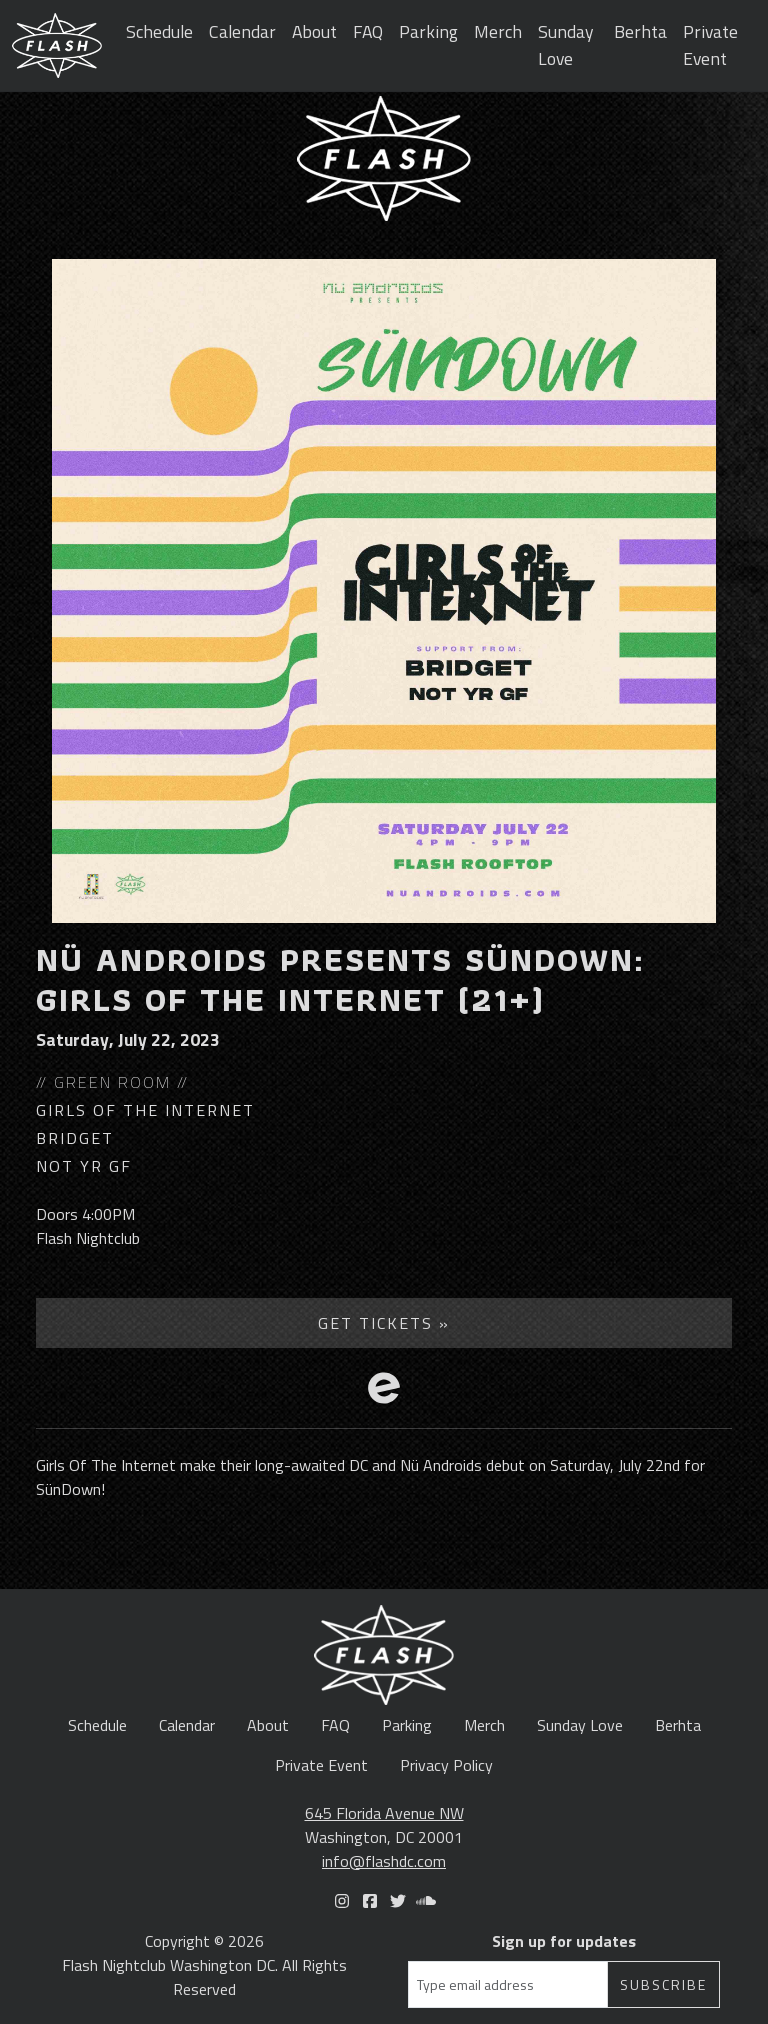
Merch (498, 31)
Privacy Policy (446, 1765)
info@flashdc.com (384, 1861)
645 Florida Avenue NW (384, 1813)
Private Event (710, 44)
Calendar (242, 31)
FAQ (368, 31)
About (314, 31)
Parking (428, 31)
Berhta (640, 31)
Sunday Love (566, 44)
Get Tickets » (384, 1323)
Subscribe (663, 1984)
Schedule (159, 31)
